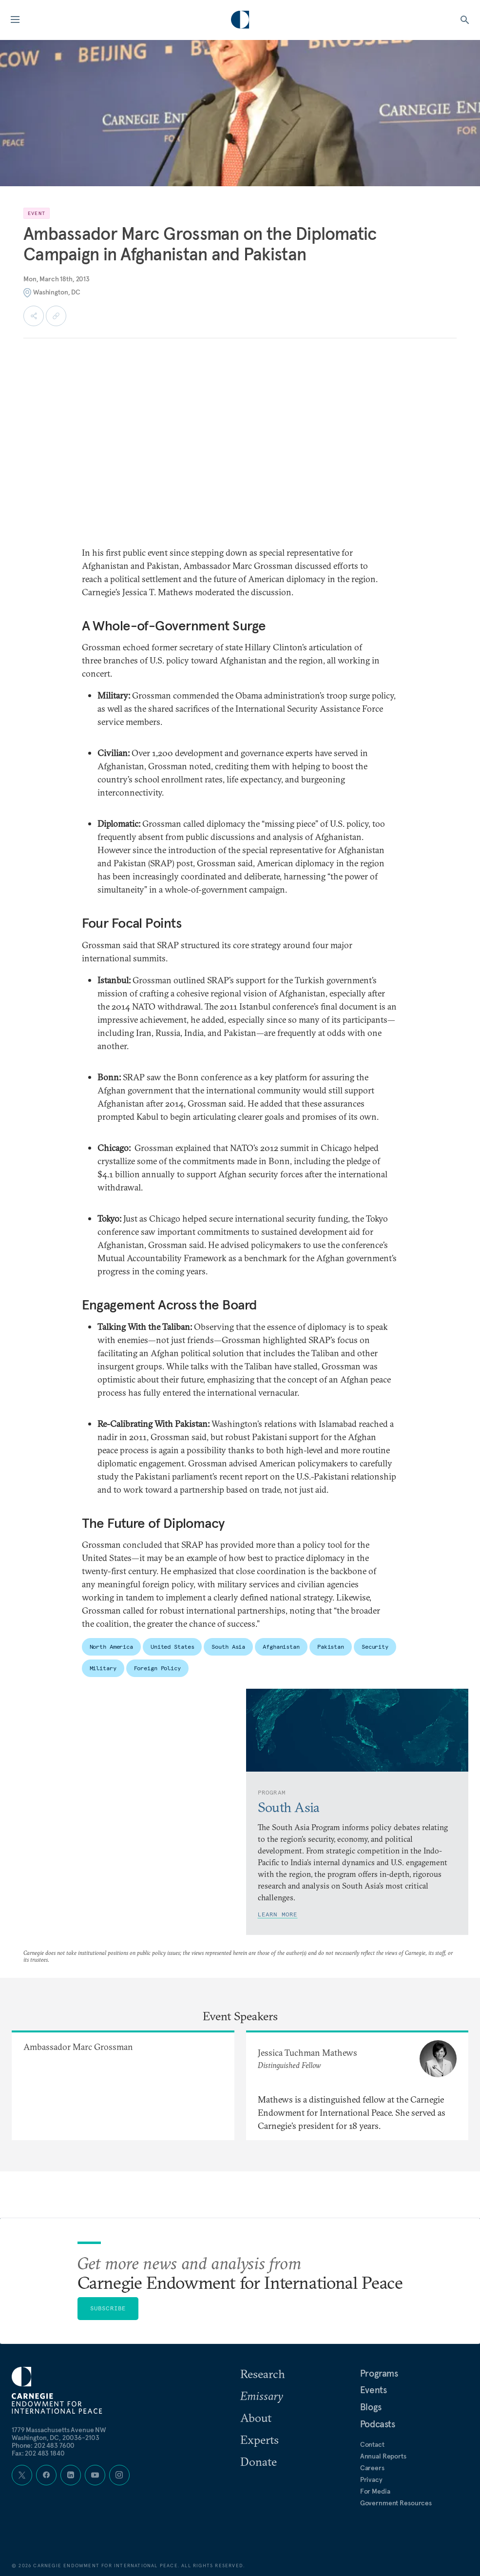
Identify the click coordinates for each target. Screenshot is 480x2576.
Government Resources (396, 2502)
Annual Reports (383, 2456)
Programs (379, 2373)
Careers (372, 2467)
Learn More (278, 1914)
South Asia (228, 1646)
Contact (372, 2444)
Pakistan (330, 1646)
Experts (259, 2439)
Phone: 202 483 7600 (43, 2445)
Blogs (371, 2407)
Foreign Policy (157, 1668)
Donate (258, 2461)
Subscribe (108, 2308)
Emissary (261, 2395)
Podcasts (377, 2424)
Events (373, 2390)
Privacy (371, 2479)
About (255, 2417)
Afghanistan (281, 1646)
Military (103, 1668)
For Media (375, 2491)
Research (262, 2373)
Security (375, 1646)
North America (111, 1646)
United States (172, 1646)
